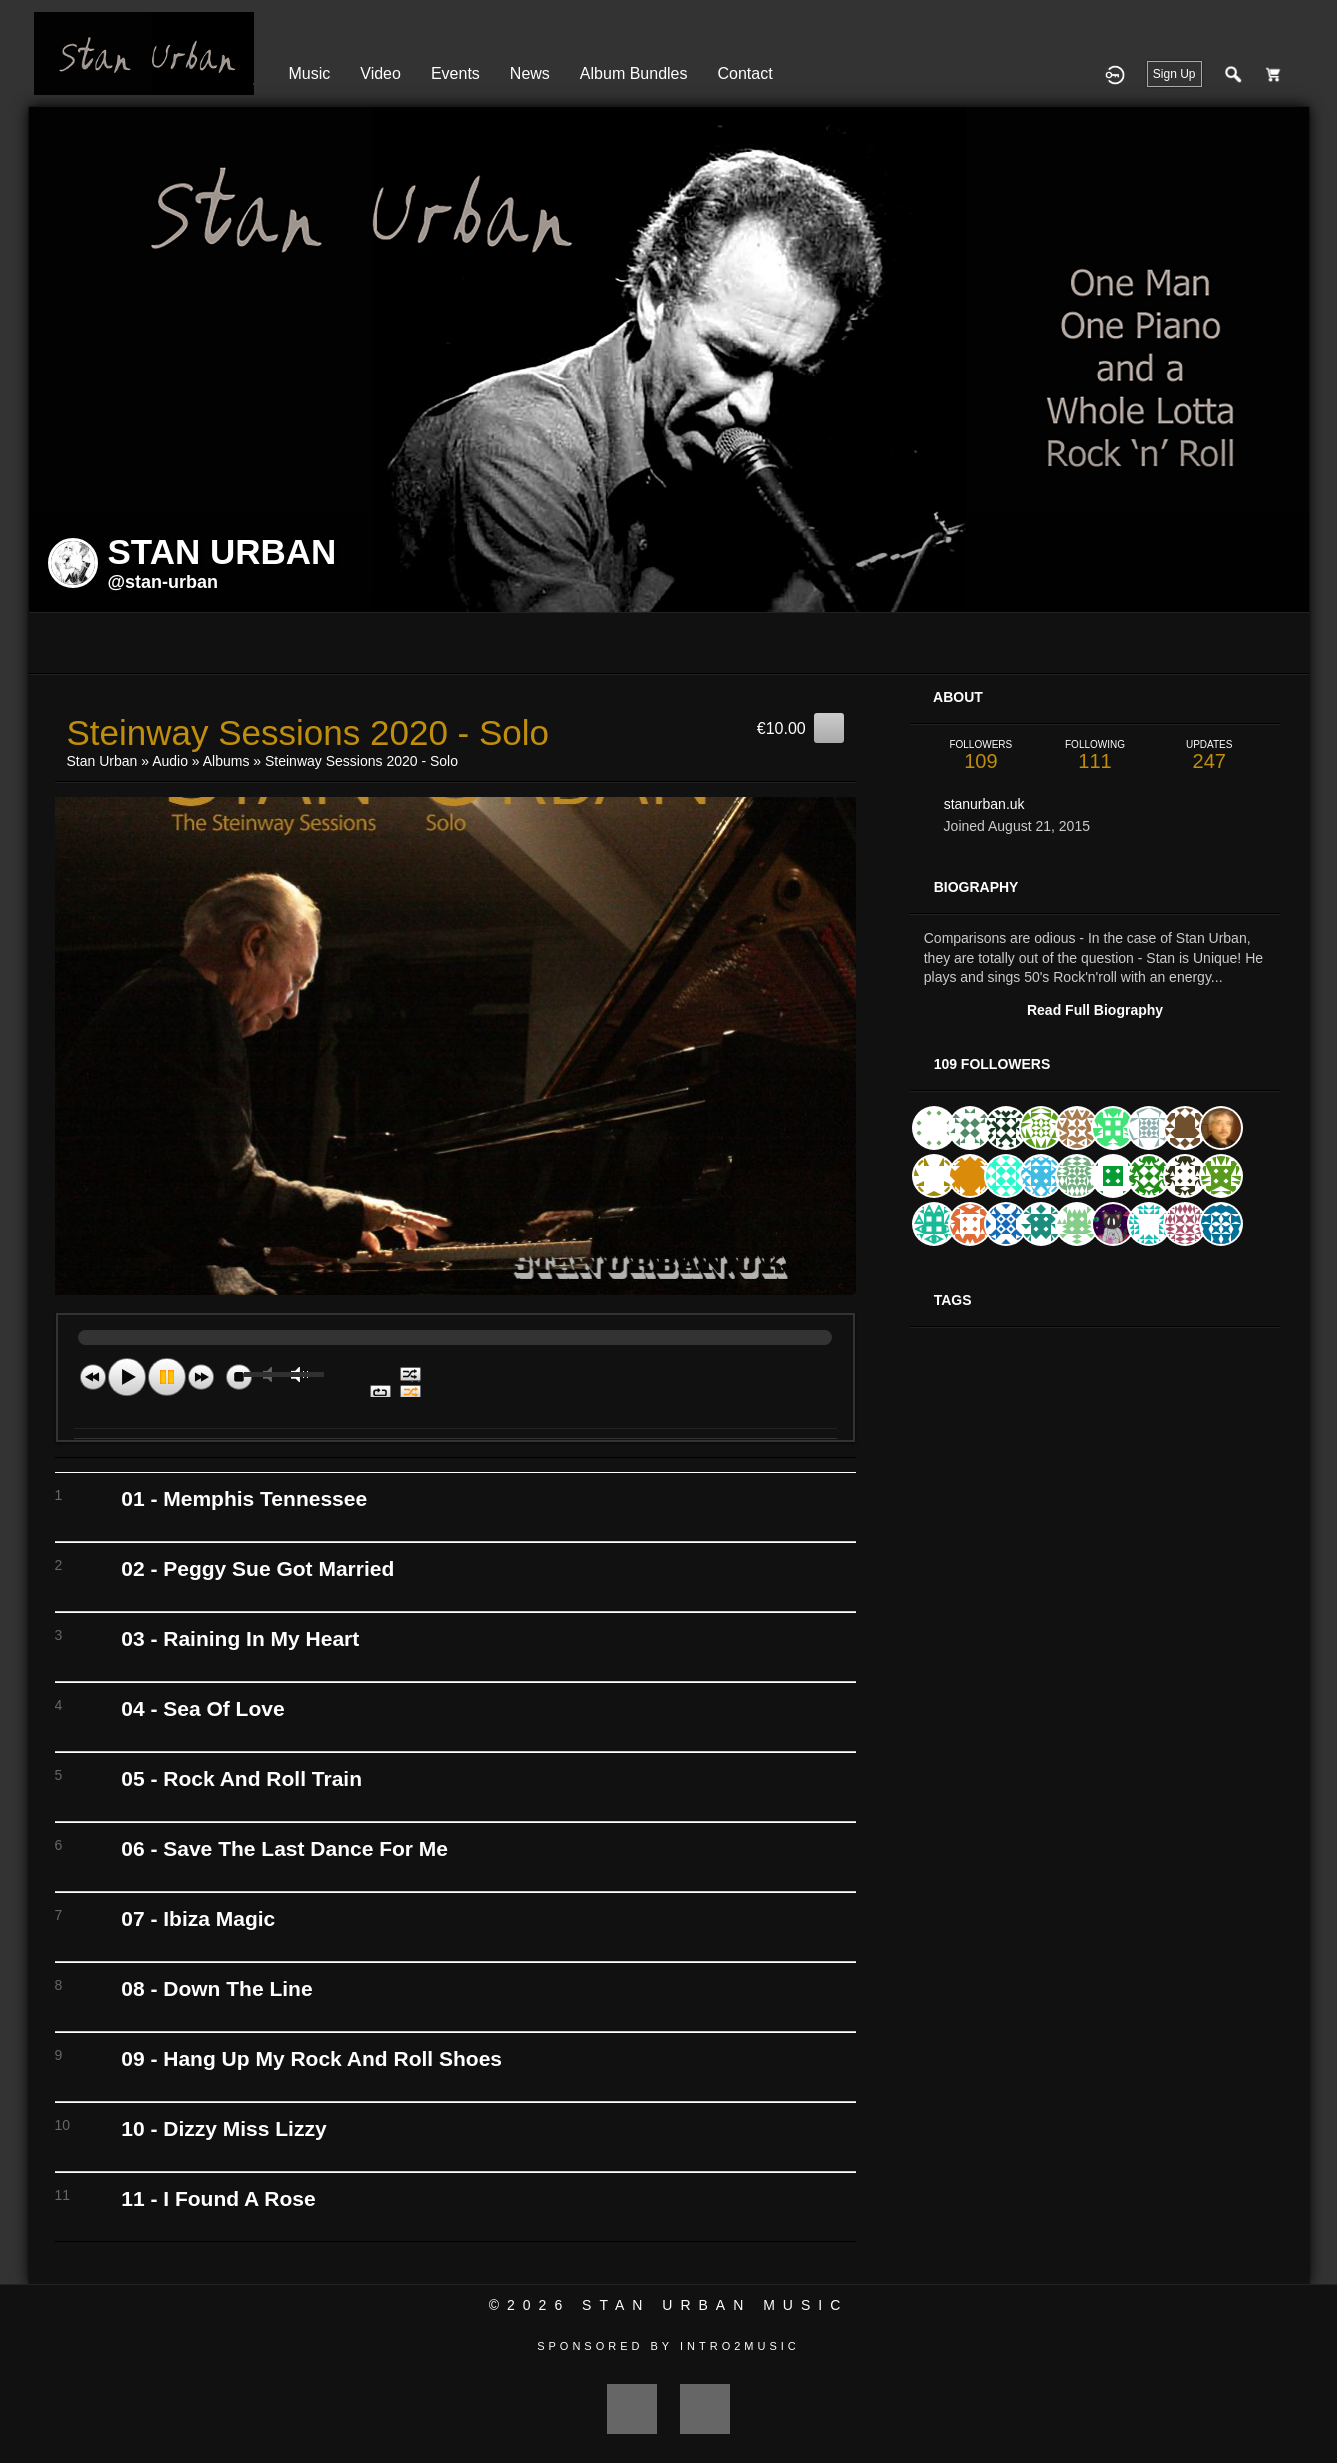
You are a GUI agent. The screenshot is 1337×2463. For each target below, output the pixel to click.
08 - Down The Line (216, 1988)
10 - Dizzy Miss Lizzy (223, 2128)
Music (310, 73)
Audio (170, 761)
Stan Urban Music (715, 2305)
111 (1095, 755)
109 (981, 755)
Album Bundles (634, 73)
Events (455, 73)
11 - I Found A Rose (218, 2198)
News (530, 73)
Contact (744, 73)
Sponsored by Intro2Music (668, 2346)
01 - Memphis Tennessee (244, 1498)
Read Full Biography (1095, 1010)
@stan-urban (163, 582)
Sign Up (1174, 74)
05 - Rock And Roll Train (241, 1778)
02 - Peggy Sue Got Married (257, 1568)
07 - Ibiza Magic (198, 1918)
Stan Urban (102, 761)
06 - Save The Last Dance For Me (284, 1848)
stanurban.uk (984, 804)
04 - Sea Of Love (202, 1708)
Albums (226, 761)
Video (380, 73)
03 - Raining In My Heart (240, 1638)
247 (1209, 755)
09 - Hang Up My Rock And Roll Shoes (311, 2058)
